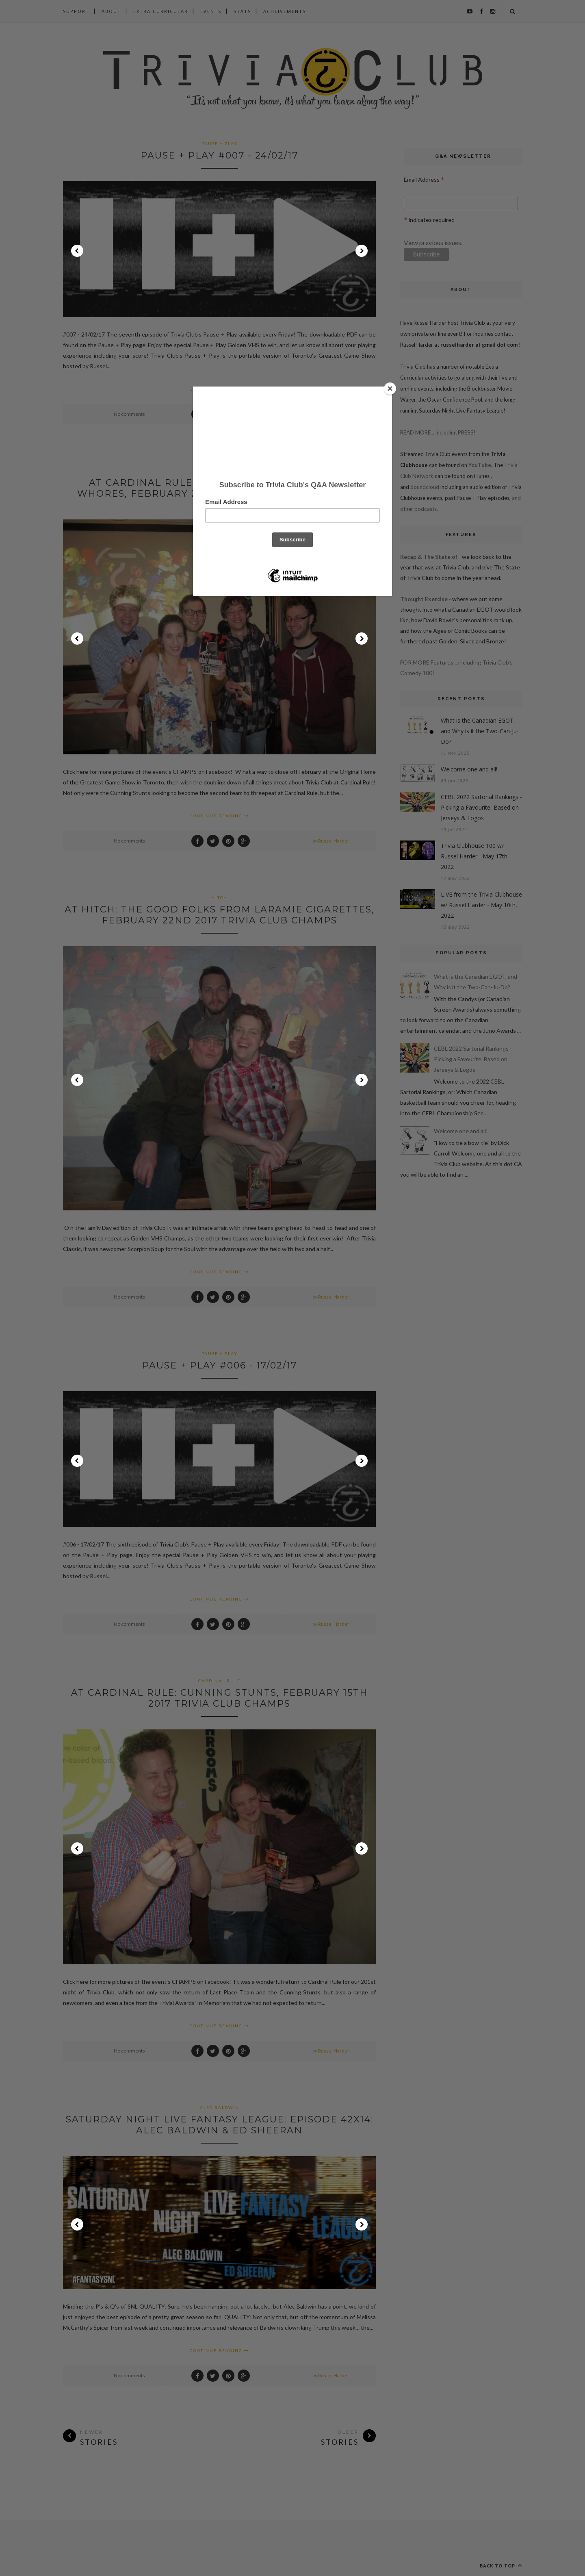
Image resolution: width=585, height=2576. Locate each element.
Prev (77, 251)
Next (361, 251)
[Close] (390, 388)
